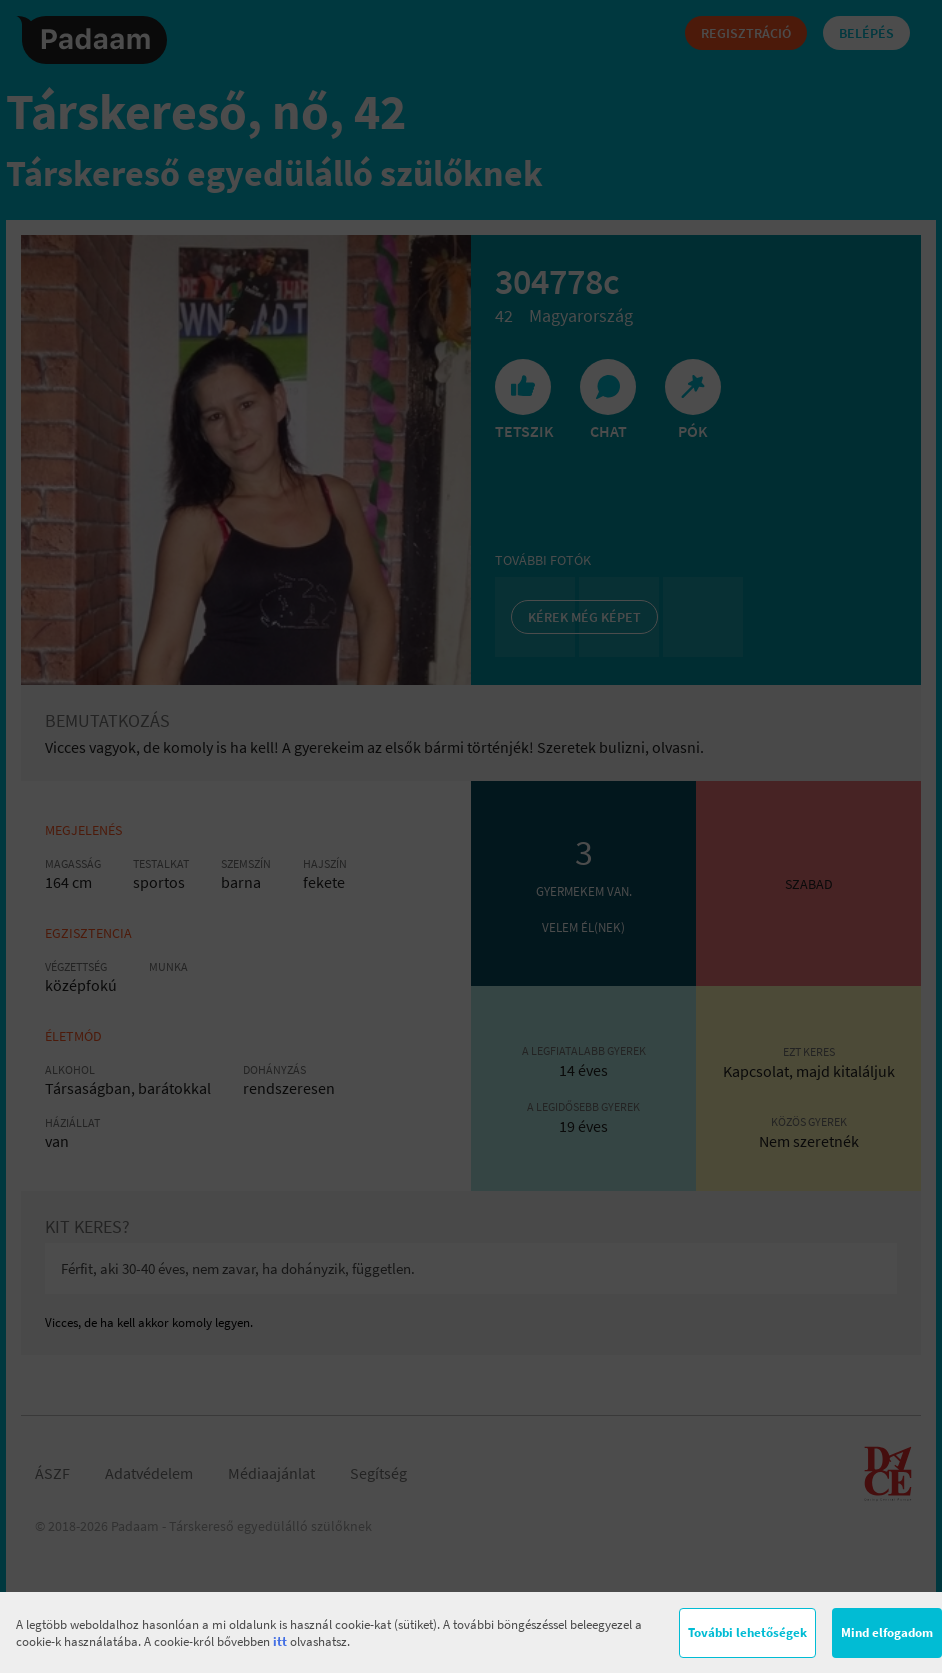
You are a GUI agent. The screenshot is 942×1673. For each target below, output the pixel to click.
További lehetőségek (747, 1632)
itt (280, 1641)
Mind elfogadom (887, 1632)
